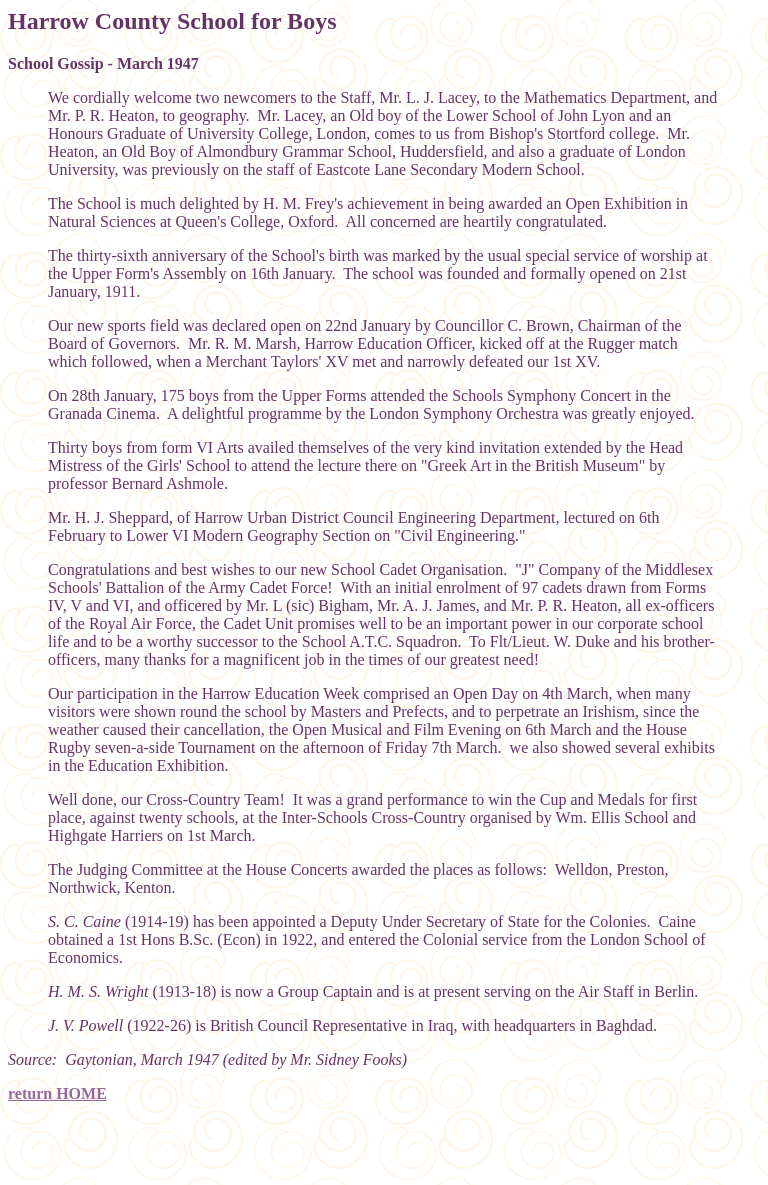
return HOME (57, 1093)
